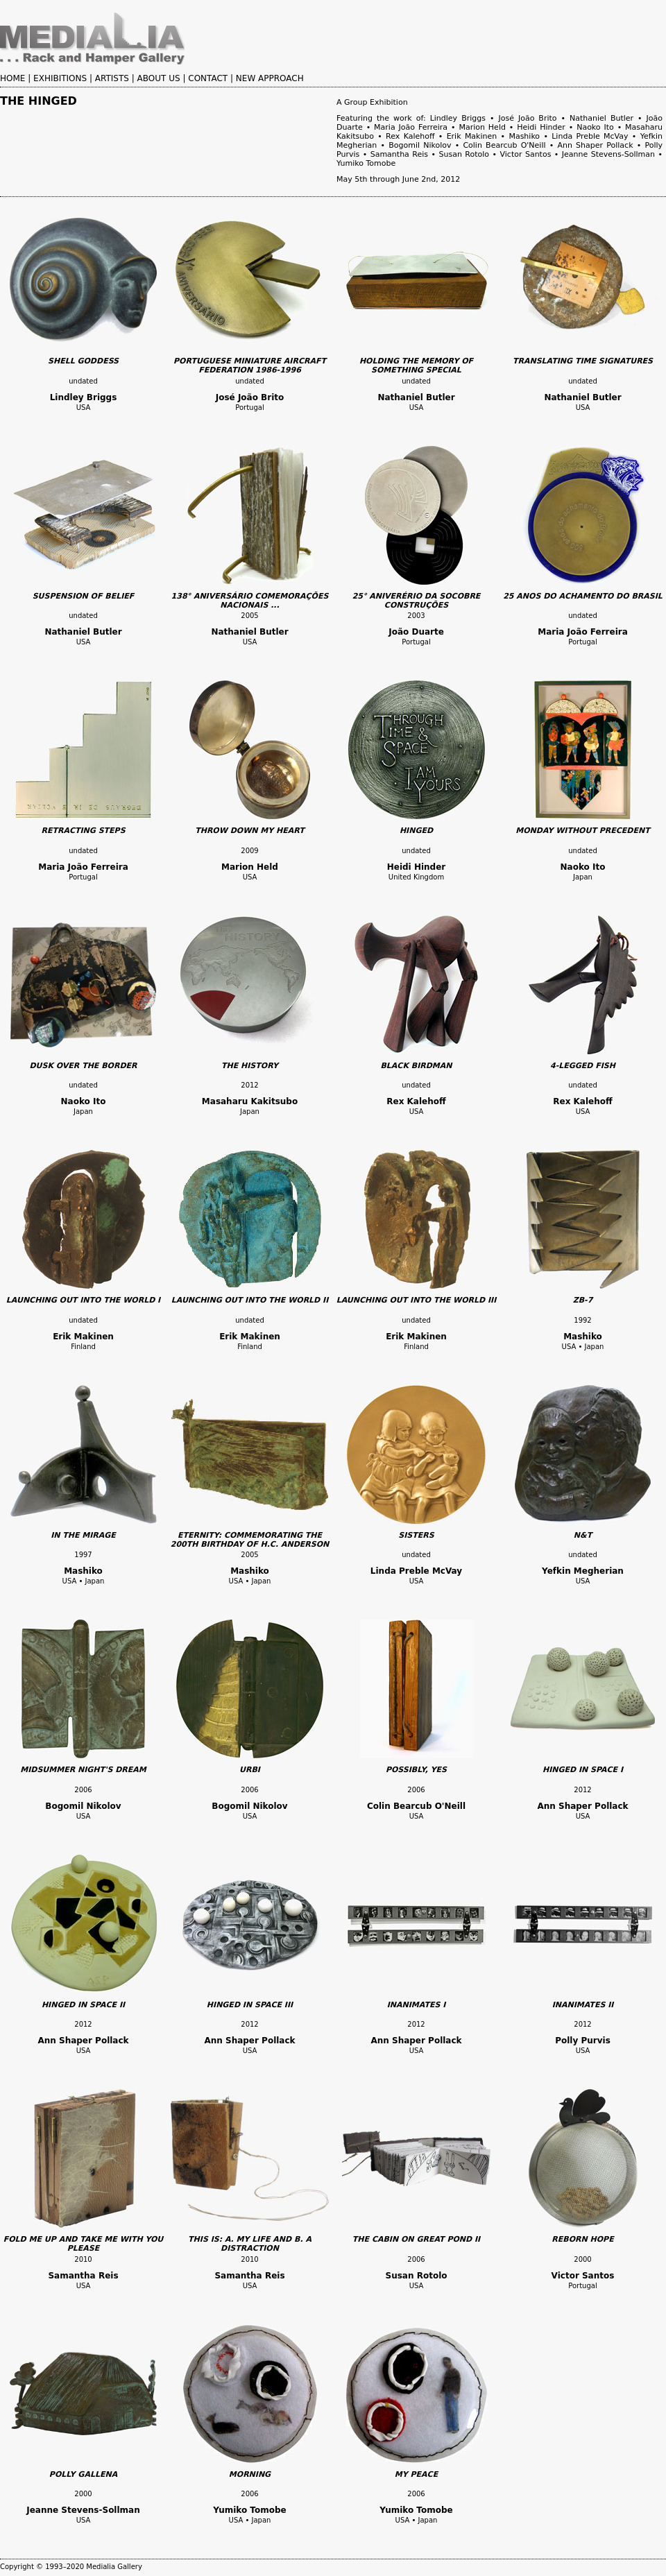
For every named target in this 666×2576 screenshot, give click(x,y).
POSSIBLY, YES (416, 1769)
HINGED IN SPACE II (83, 2004)
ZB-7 (583, 1300)
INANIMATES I (416, 2004)
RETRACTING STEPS (83, 830)
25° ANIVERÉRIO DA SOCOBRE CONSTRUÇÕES (416, 601)
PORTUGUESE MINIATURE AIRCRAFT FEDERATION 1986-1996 (249, 366)
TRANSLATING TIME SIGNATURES (583, 361)
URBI (249, 1769)
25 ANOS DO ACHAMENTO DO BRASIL (583, 596)
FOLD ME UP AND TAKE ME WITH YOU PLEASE (83, 2244)
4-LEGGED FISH (582, 1065)
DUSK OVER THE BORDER (83, 1065)
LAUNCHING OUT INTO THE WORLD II (250, 1300)
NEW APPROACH (270, 78)
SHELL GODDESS (83, 361)
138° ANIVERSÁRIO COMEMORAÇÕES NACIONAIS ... (250, 601)
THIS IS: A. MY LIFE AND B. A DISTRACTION (249, 2244)
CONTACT (208, 78)
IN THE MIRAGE (83, 1535)
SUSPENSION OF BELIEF (84, 596)
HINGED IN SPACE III (250, 2004)
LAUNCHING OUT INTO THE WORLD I (83, 1300)
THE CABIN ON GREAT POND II (416, 2239)
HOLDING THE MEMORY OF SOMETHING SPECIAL (416, 366)
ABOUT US (158, 78)
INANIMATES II (583, 2004)
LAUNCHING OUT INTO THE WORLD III (416, 1300)
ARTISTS (112, 78)
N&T (583, 1535)
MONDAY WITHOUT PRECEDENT (582, 830)
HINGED (416, 830)
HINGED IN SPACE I (583, 1769)
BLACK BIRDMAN (416, 1065)
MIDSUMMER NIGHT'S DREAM (83, 1769)
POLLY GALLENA (83, 2474)
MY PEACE (416, 2474)
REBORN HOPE (582, 2239)
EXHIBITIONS (60, 78)
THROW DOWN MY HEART (250, 830)
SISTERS (416, 1535)
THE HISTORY (249, 1065)
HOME (12, 78)
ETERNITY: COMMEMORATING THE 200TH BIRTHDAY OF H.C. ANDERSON (250, 1540)
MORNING (250, 2474)
